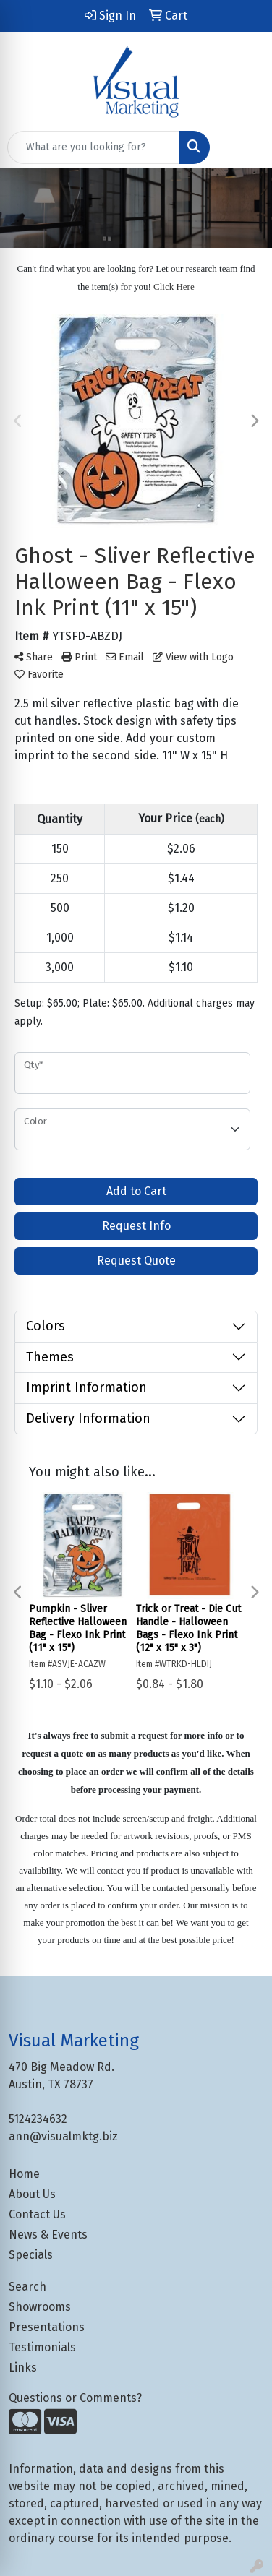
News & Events (48, 2234)
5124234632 (38, 2119)
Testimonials (42, 2347)
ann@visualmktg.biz (63, 2136)
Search (27, 2286)
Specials (31, 2255)
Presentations (47, 2327)
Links (23, 2367)
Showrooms (40, 2307)
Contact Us (37, 2214)
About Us (32, 2194)
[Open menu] (243, 147)
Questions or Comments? (75, 2398)
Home (24, 2174)
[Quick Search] (93, 147)
